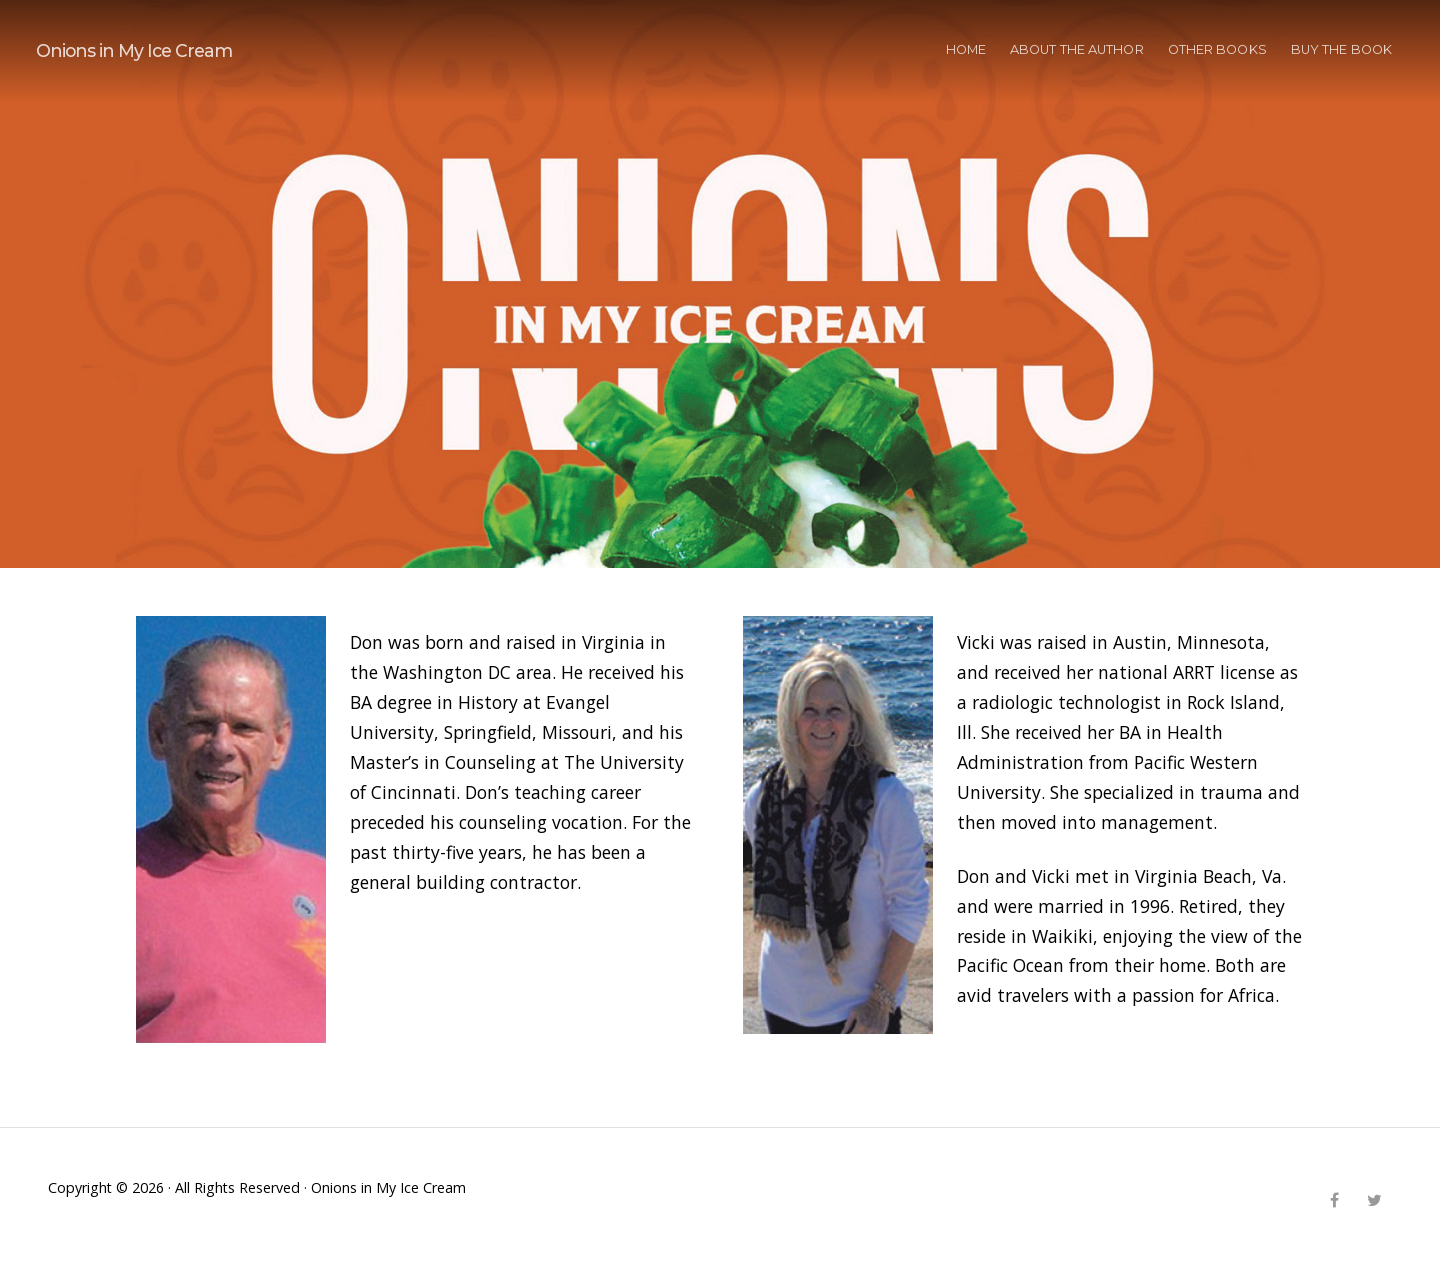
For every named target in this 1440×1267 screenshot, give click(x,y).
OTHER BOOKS (1217, 49)
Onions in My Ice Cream (134, 50)
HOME (966, 49)
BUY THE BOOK (1341, 49)
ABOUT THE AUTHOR (1077, 49)
